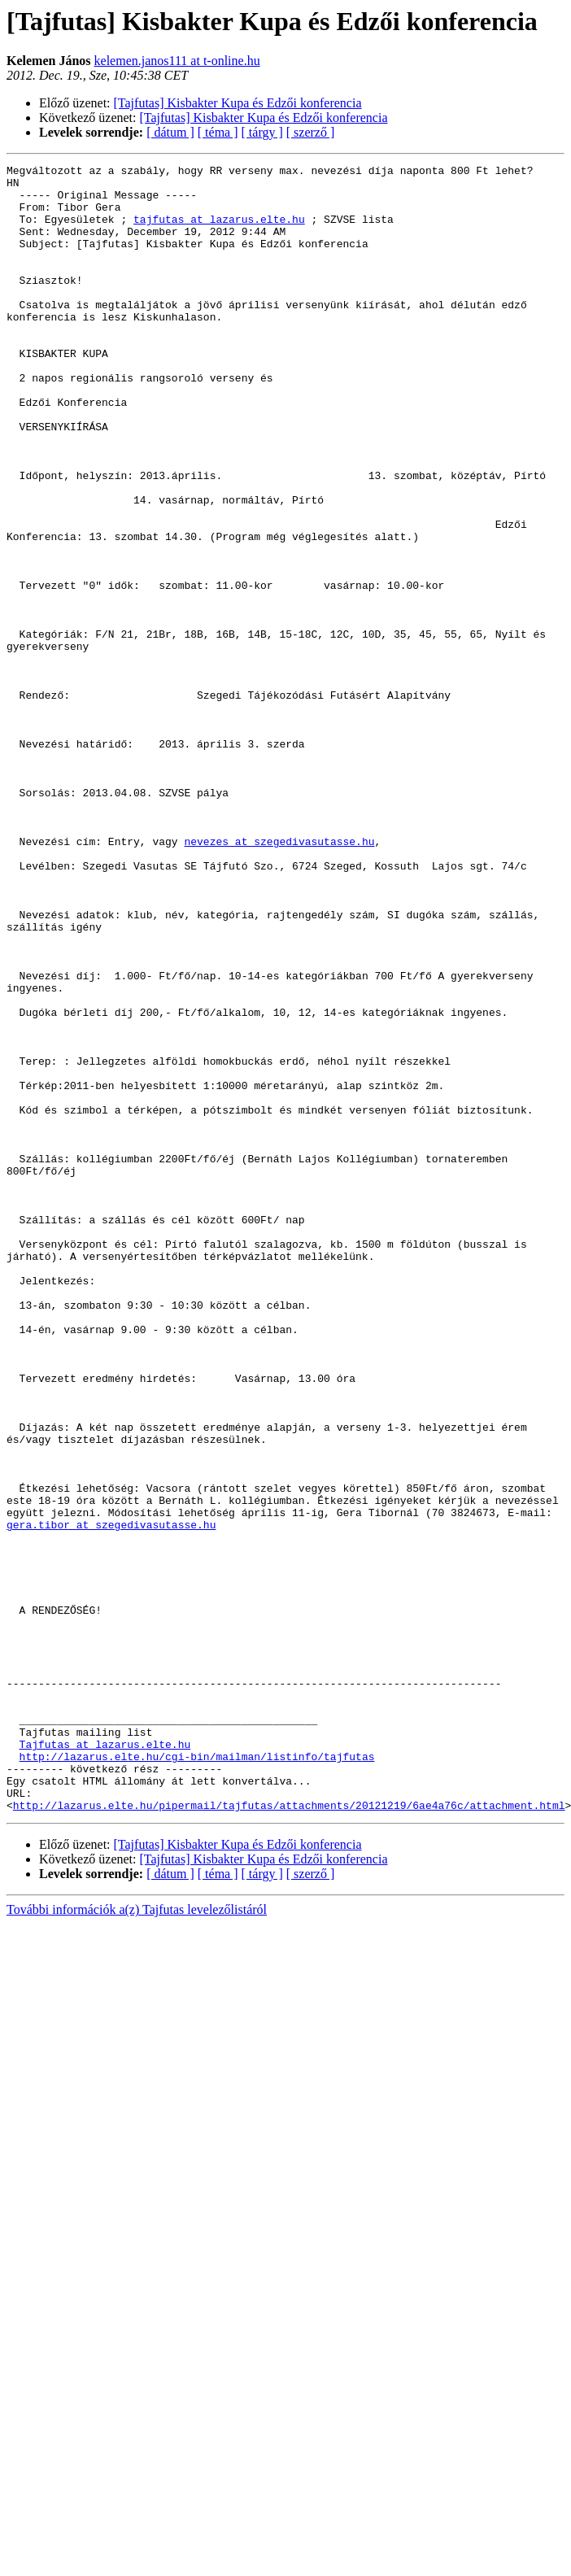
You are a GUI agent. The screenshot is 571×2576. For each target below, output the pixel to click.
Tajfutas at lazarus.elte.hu (105, 2061)
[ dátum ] (170, 132)
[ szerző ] (310, 132)
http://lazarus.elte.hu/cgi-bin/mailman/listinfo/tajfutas (197, 2075)
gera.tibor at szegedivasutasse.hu (111, 1797)
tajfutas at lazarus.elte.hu (219, 231)
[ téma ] (218, 132)
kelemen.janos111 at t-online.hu (177, 61)
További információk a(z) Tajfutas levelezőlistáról (137, 2239)
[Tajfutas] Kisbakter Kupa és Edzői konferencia (238, 103)
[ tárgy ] (262, 132)
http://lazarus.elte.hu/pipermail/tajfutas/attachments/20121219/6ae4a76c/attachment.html (289, 2134)
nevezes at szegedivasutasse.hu (279, 977)
